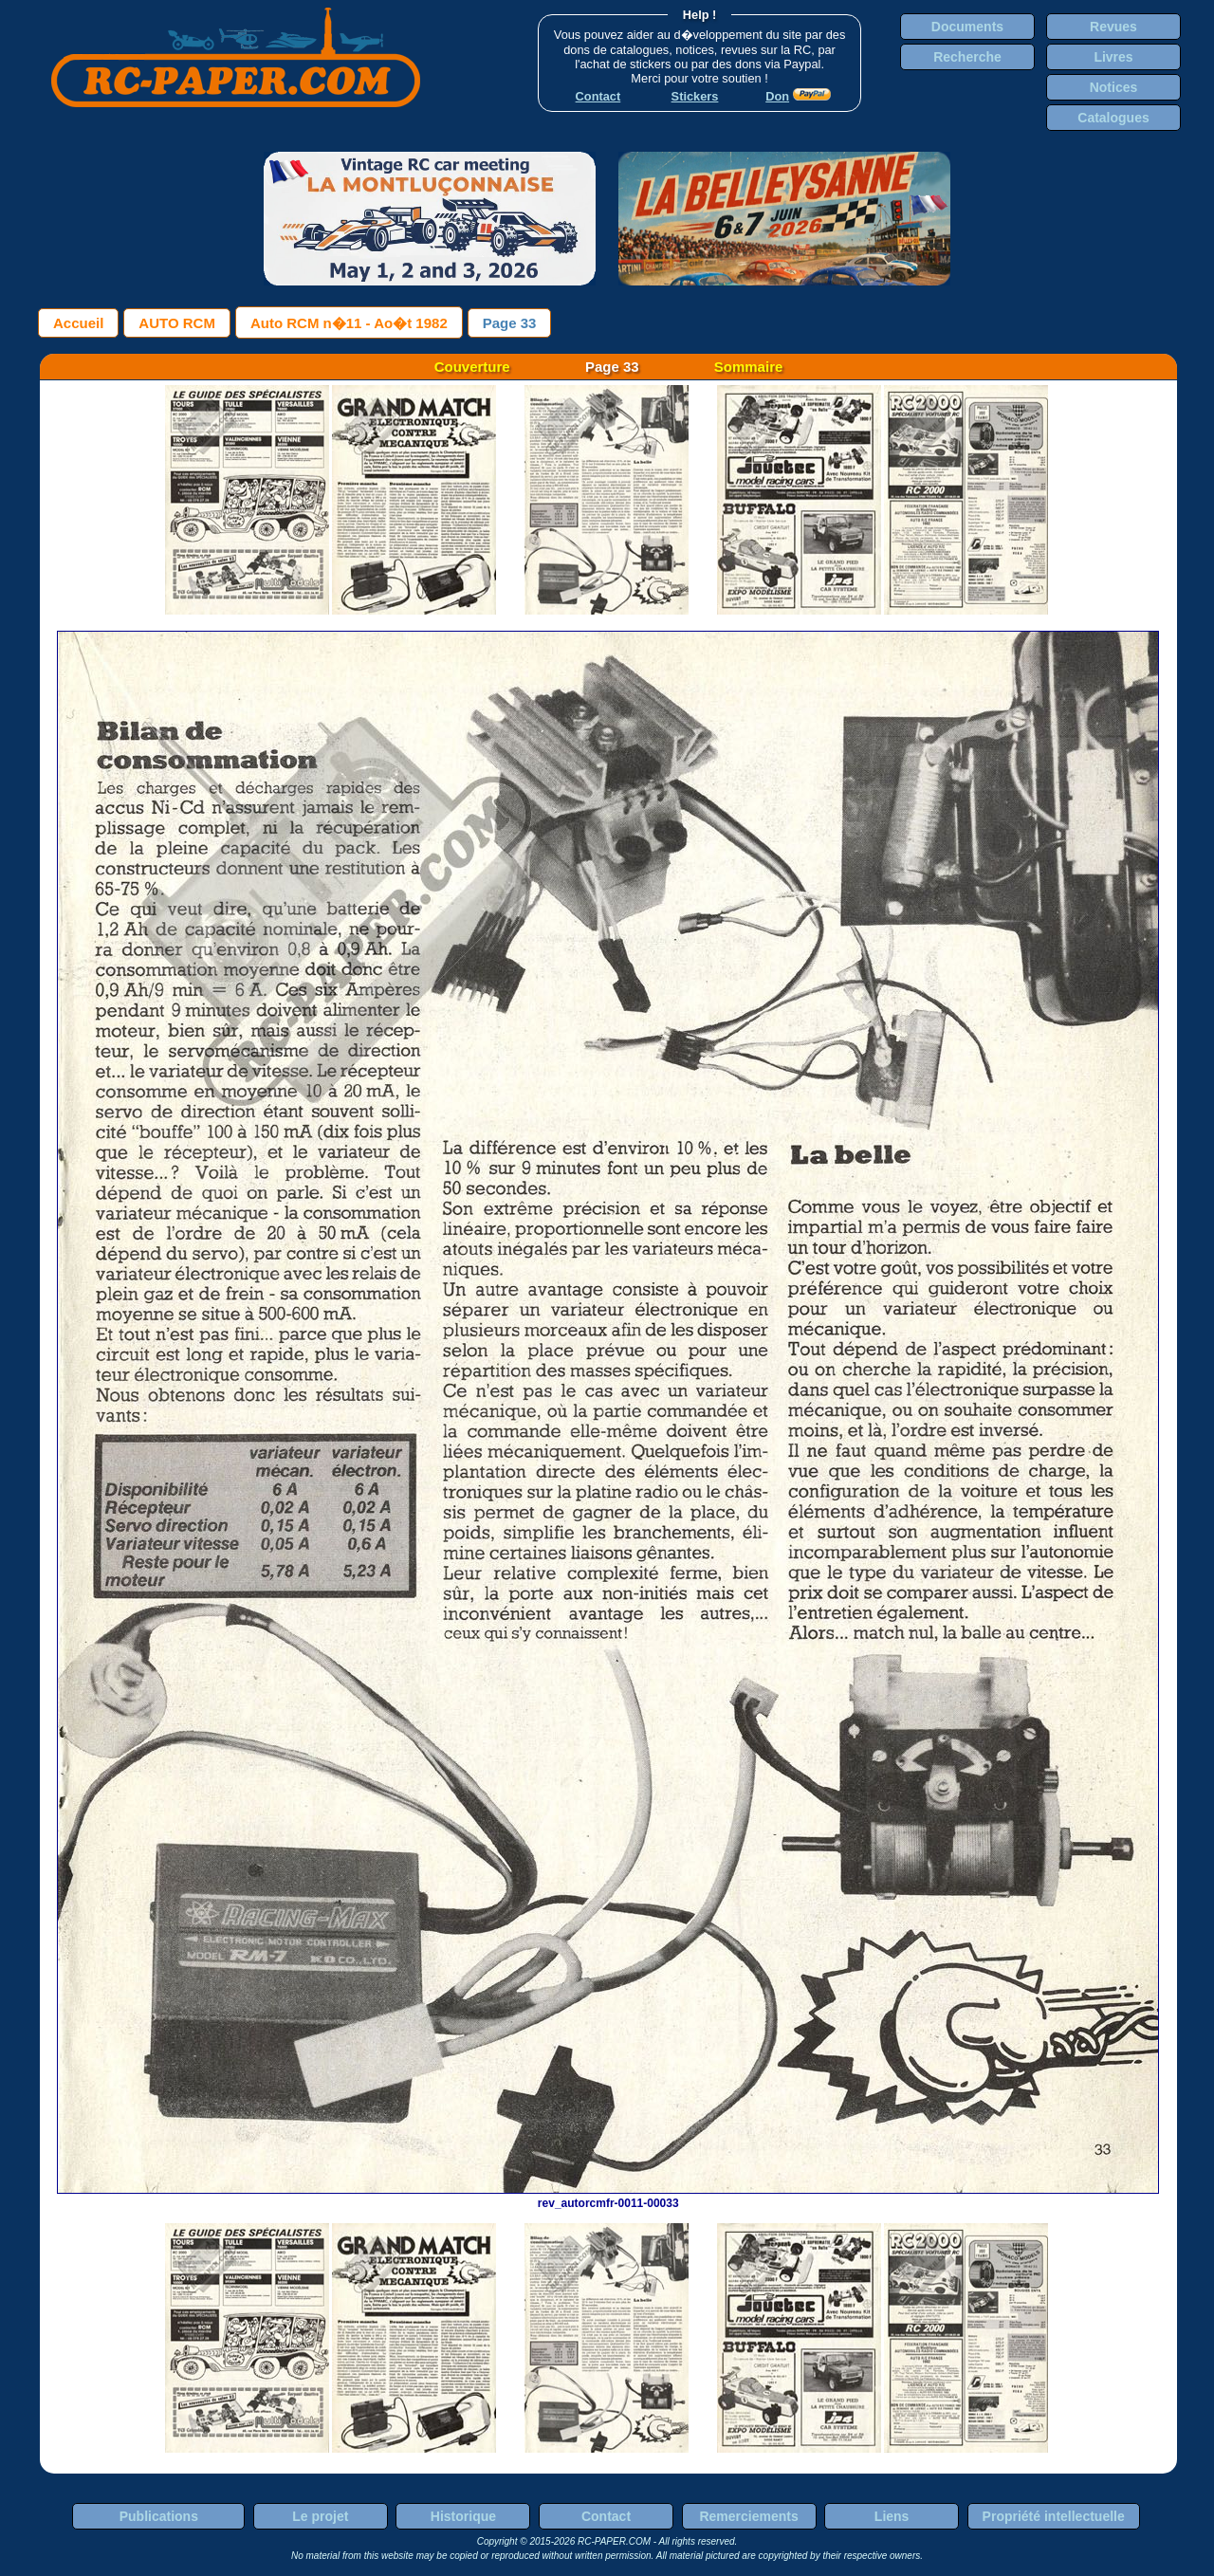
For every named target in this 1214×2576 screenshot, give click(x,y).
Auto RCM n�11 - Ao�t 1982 (349, 323)
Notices (1114, 87)
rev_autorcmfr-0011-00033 (608, 2196)
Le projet (320, 2516)
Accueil (78, 323)
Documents (967, 26)
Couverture (472, 367)
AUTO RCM (176, 323)
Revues (1113, 26)
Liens (892, 2516)
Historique (463, 2516)
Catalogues (1113, 117)
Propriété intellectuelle (1054, 2516)
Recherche (967, 56)
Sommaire (748, 367)
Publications (159, 2516)
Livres (1113, 56)
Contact (606, 2516)
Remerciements (748, 2516)
